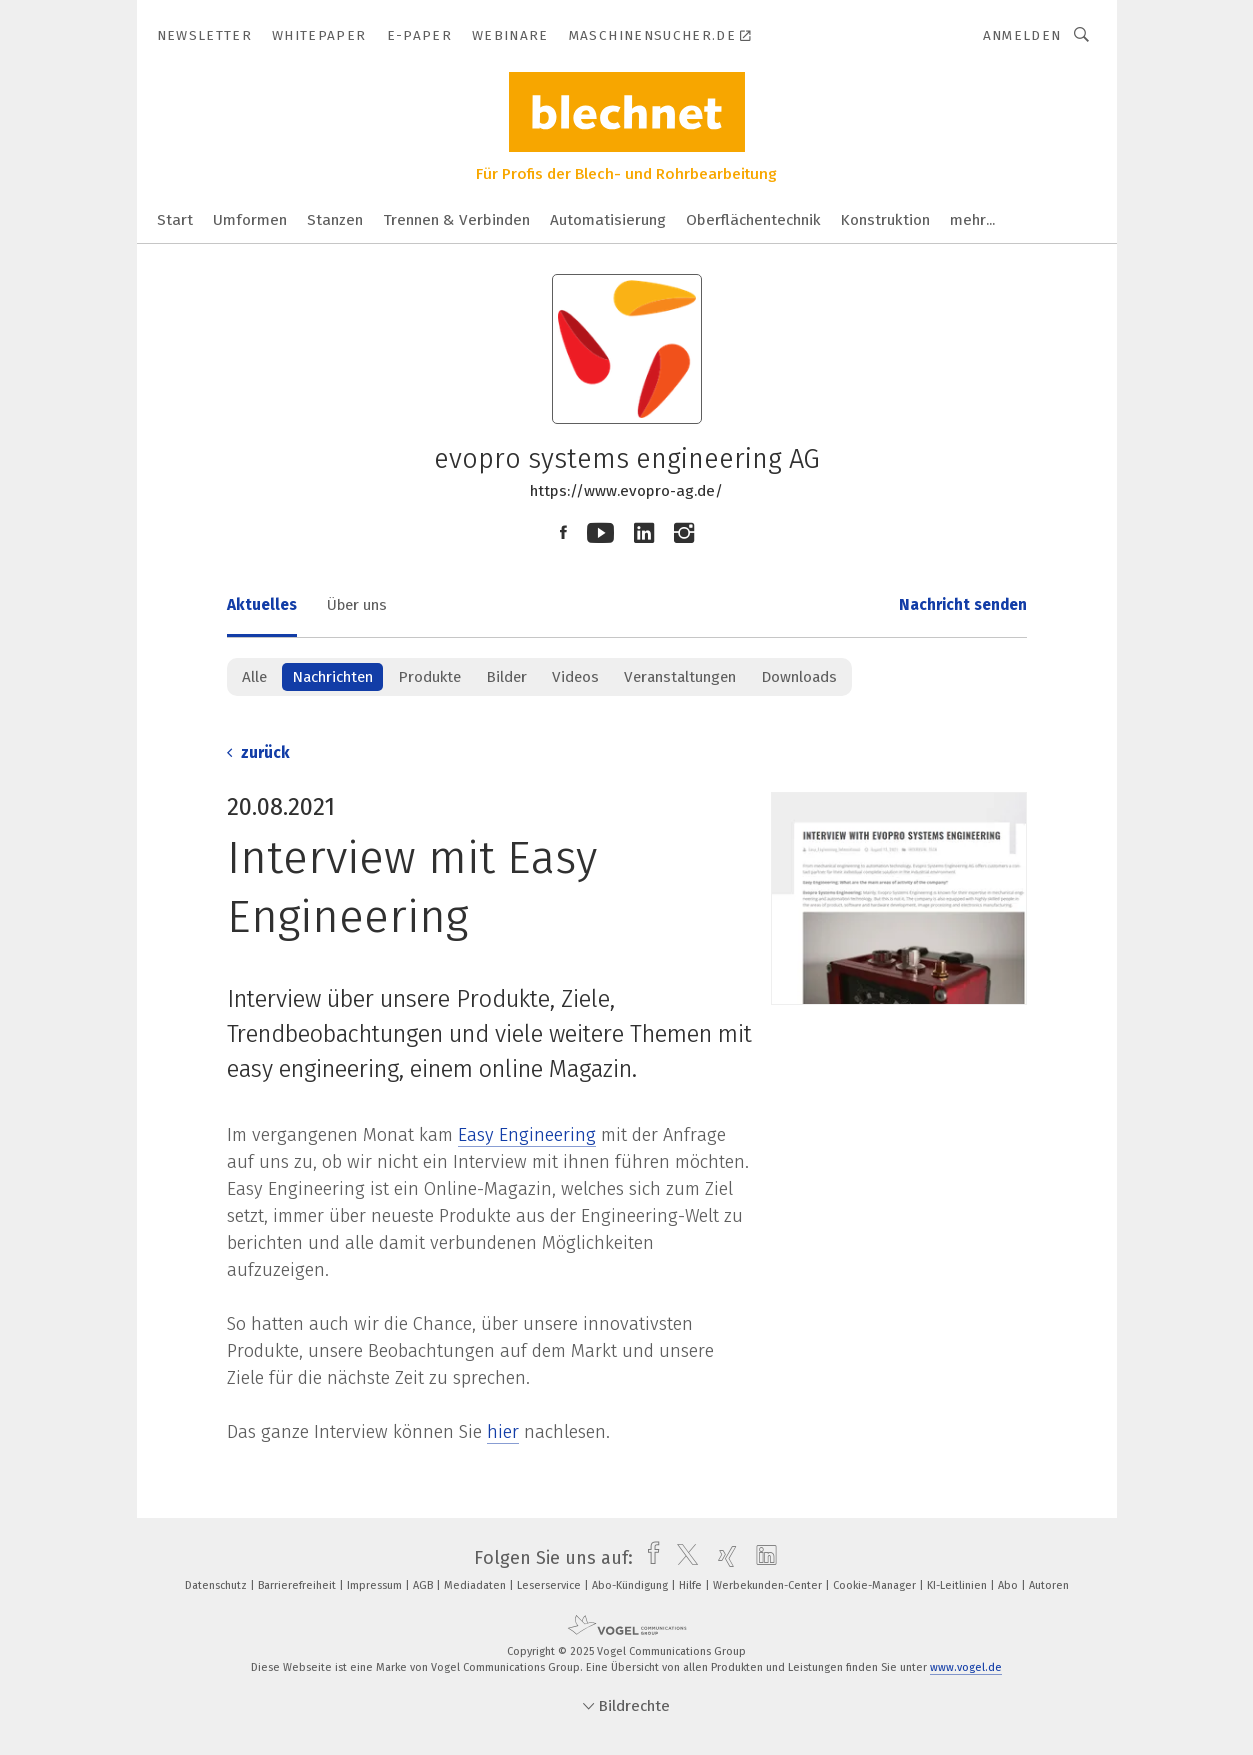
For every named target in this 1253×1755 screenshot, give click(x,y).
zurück (258, 753)
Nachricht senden (963, 605)
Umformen (250, 220)
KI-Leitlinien (958, 1585)
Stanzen (335, 220)
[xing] (722, 1558)
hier (503, 1432)
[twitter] (682, 1558)
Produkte (429, 677)
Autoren (1049, 1585)
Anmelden (1022, 35)
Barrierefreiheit (298, 1585)
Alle (254, 677)
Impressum (376, 1585)
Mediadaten (476, 1585)
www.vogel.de (966, 1667)
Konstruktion (885, 220)
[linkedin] (761, 1558)
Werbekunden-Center (769, 1585)
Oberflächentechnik (753, 220)
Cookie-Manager (876, 1585)
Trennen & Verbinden (456, 220)
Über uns (357, 605)
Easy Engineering (527, 1135)
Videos (575, 677)
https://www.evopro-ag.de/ (626, 491)
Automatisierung (608, 220)
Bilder (506, 677)
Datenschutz (217, 1585)
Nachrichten (332, 677)
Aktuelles (262, 605)
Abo (1009, 1585)
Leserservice (550, 1585)
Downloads (799, 677)
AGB (424, 1585)
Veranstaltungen (680, 677)
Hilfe (692, 1585)
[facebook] (648, 1558)
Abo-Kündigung (631, 1585)
